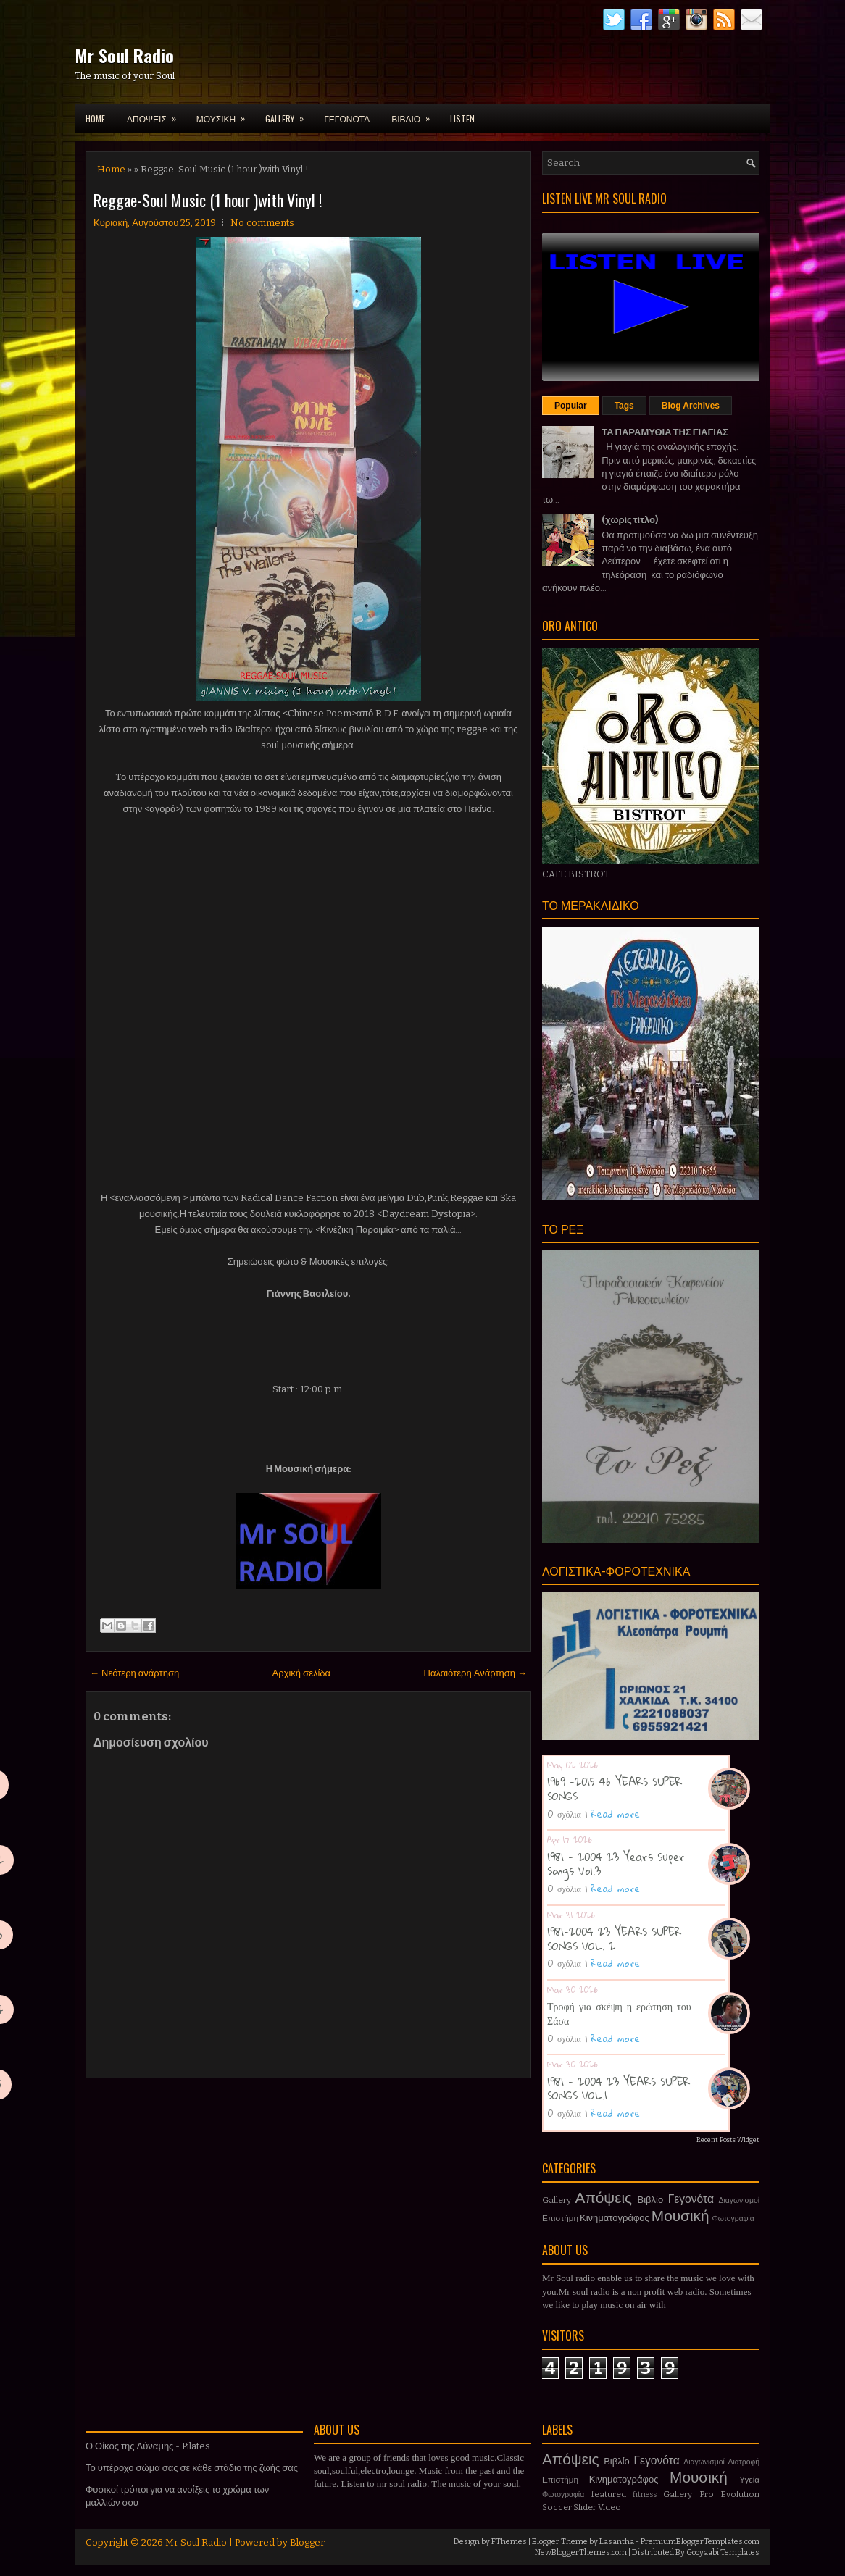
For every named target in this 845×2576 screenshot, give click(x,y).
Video (609, 2507)
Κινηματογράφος (614, 2217)
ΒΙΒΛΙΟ (415, 114)
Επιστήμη (560, 2218)
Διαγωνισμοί (738, 2200)
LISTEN (462, 118)
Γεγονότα (691, 2199)
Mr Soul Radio (124, 55)
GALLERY (289, 114)
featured (608, 2494)
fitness (645, 2494)
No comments (262, 222)
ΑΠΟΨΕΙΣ (156, 114)
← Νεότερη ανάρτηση (134, 1673)
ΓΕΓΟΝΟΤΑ (347, 118)
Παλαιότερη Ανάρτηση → (476, 1673)
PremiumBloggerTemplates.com (700, 2541)
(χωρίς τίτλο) (630, 519)
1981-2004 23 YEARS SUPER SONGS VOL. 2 (614, 1938)
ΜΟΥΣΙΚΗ (225, 114)
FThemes (509, 2541)
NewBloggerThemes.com (581, 2552)
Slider (584, 2507)
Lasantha (616, 2541)
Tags (624, 406)
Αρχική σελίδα (301, 1673)
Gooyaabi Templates (722, 2552)
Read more (615, 1814)
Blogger (307, 2542)
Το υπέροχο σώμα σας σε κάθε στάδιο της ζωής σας (192, 2467)
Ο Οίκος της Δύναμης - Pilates (148, 2446)
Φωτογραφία (733, 2218)
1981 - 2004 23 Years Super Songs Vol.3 (616, 1864)
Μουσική (680, 2216)
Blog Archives (691, 406)
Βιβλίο (651, 2199)
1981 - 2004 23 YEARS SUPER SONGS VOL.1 (618, 2088)
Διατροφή (743, 2462)
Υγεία (749, 2480)
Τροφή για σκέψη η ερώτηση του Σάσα (619, 2013)
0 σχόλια (564, 1814)
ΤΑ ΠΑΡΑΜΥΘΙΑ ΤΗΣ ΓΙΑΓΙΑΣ (665, 432)
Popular (570, 406)
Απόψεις (604, 2198)
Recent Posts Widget (727, 2140)
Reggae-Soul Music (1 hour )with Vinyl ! (207, 200)
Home (95, 118)
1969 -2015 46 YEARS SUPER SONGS (614, 1788)
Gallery (556, 2200)
